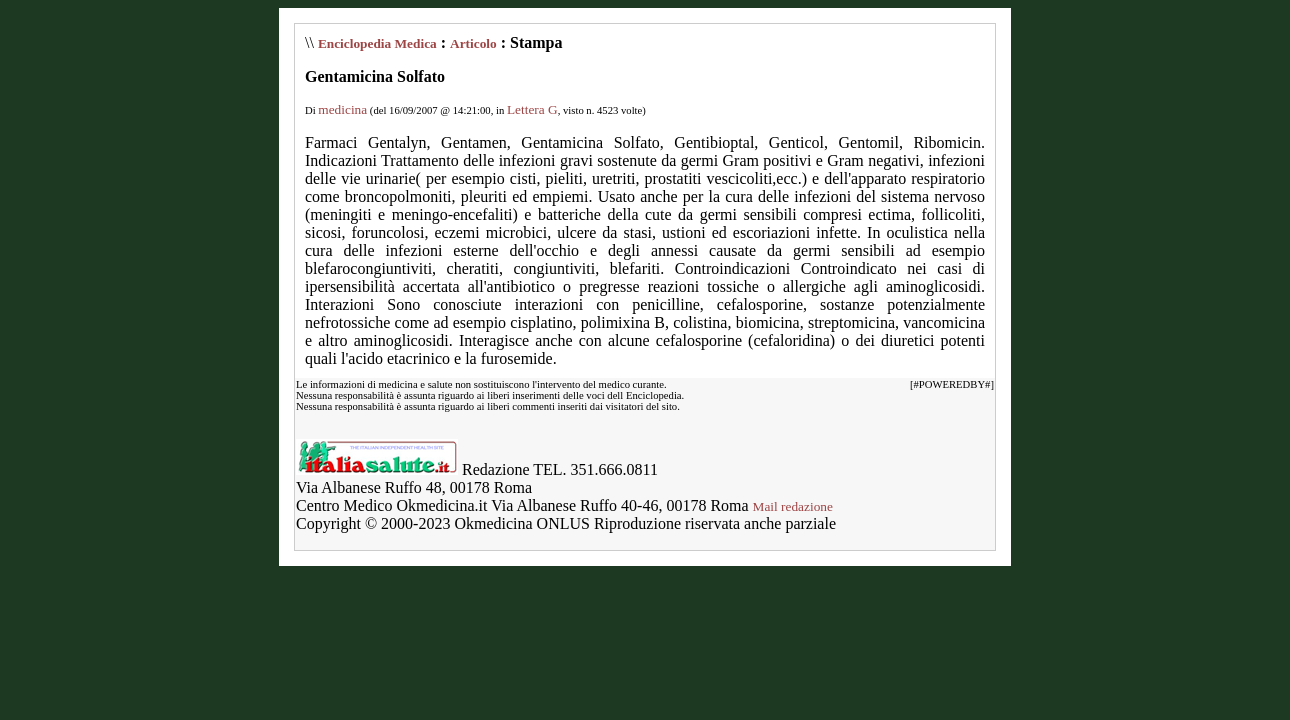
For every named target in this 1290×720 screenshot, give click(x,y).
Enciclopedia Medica (377, 43)
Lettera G (532, 109)
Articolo (473, 43)
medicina (342, 109)
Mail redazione (793, 506)
